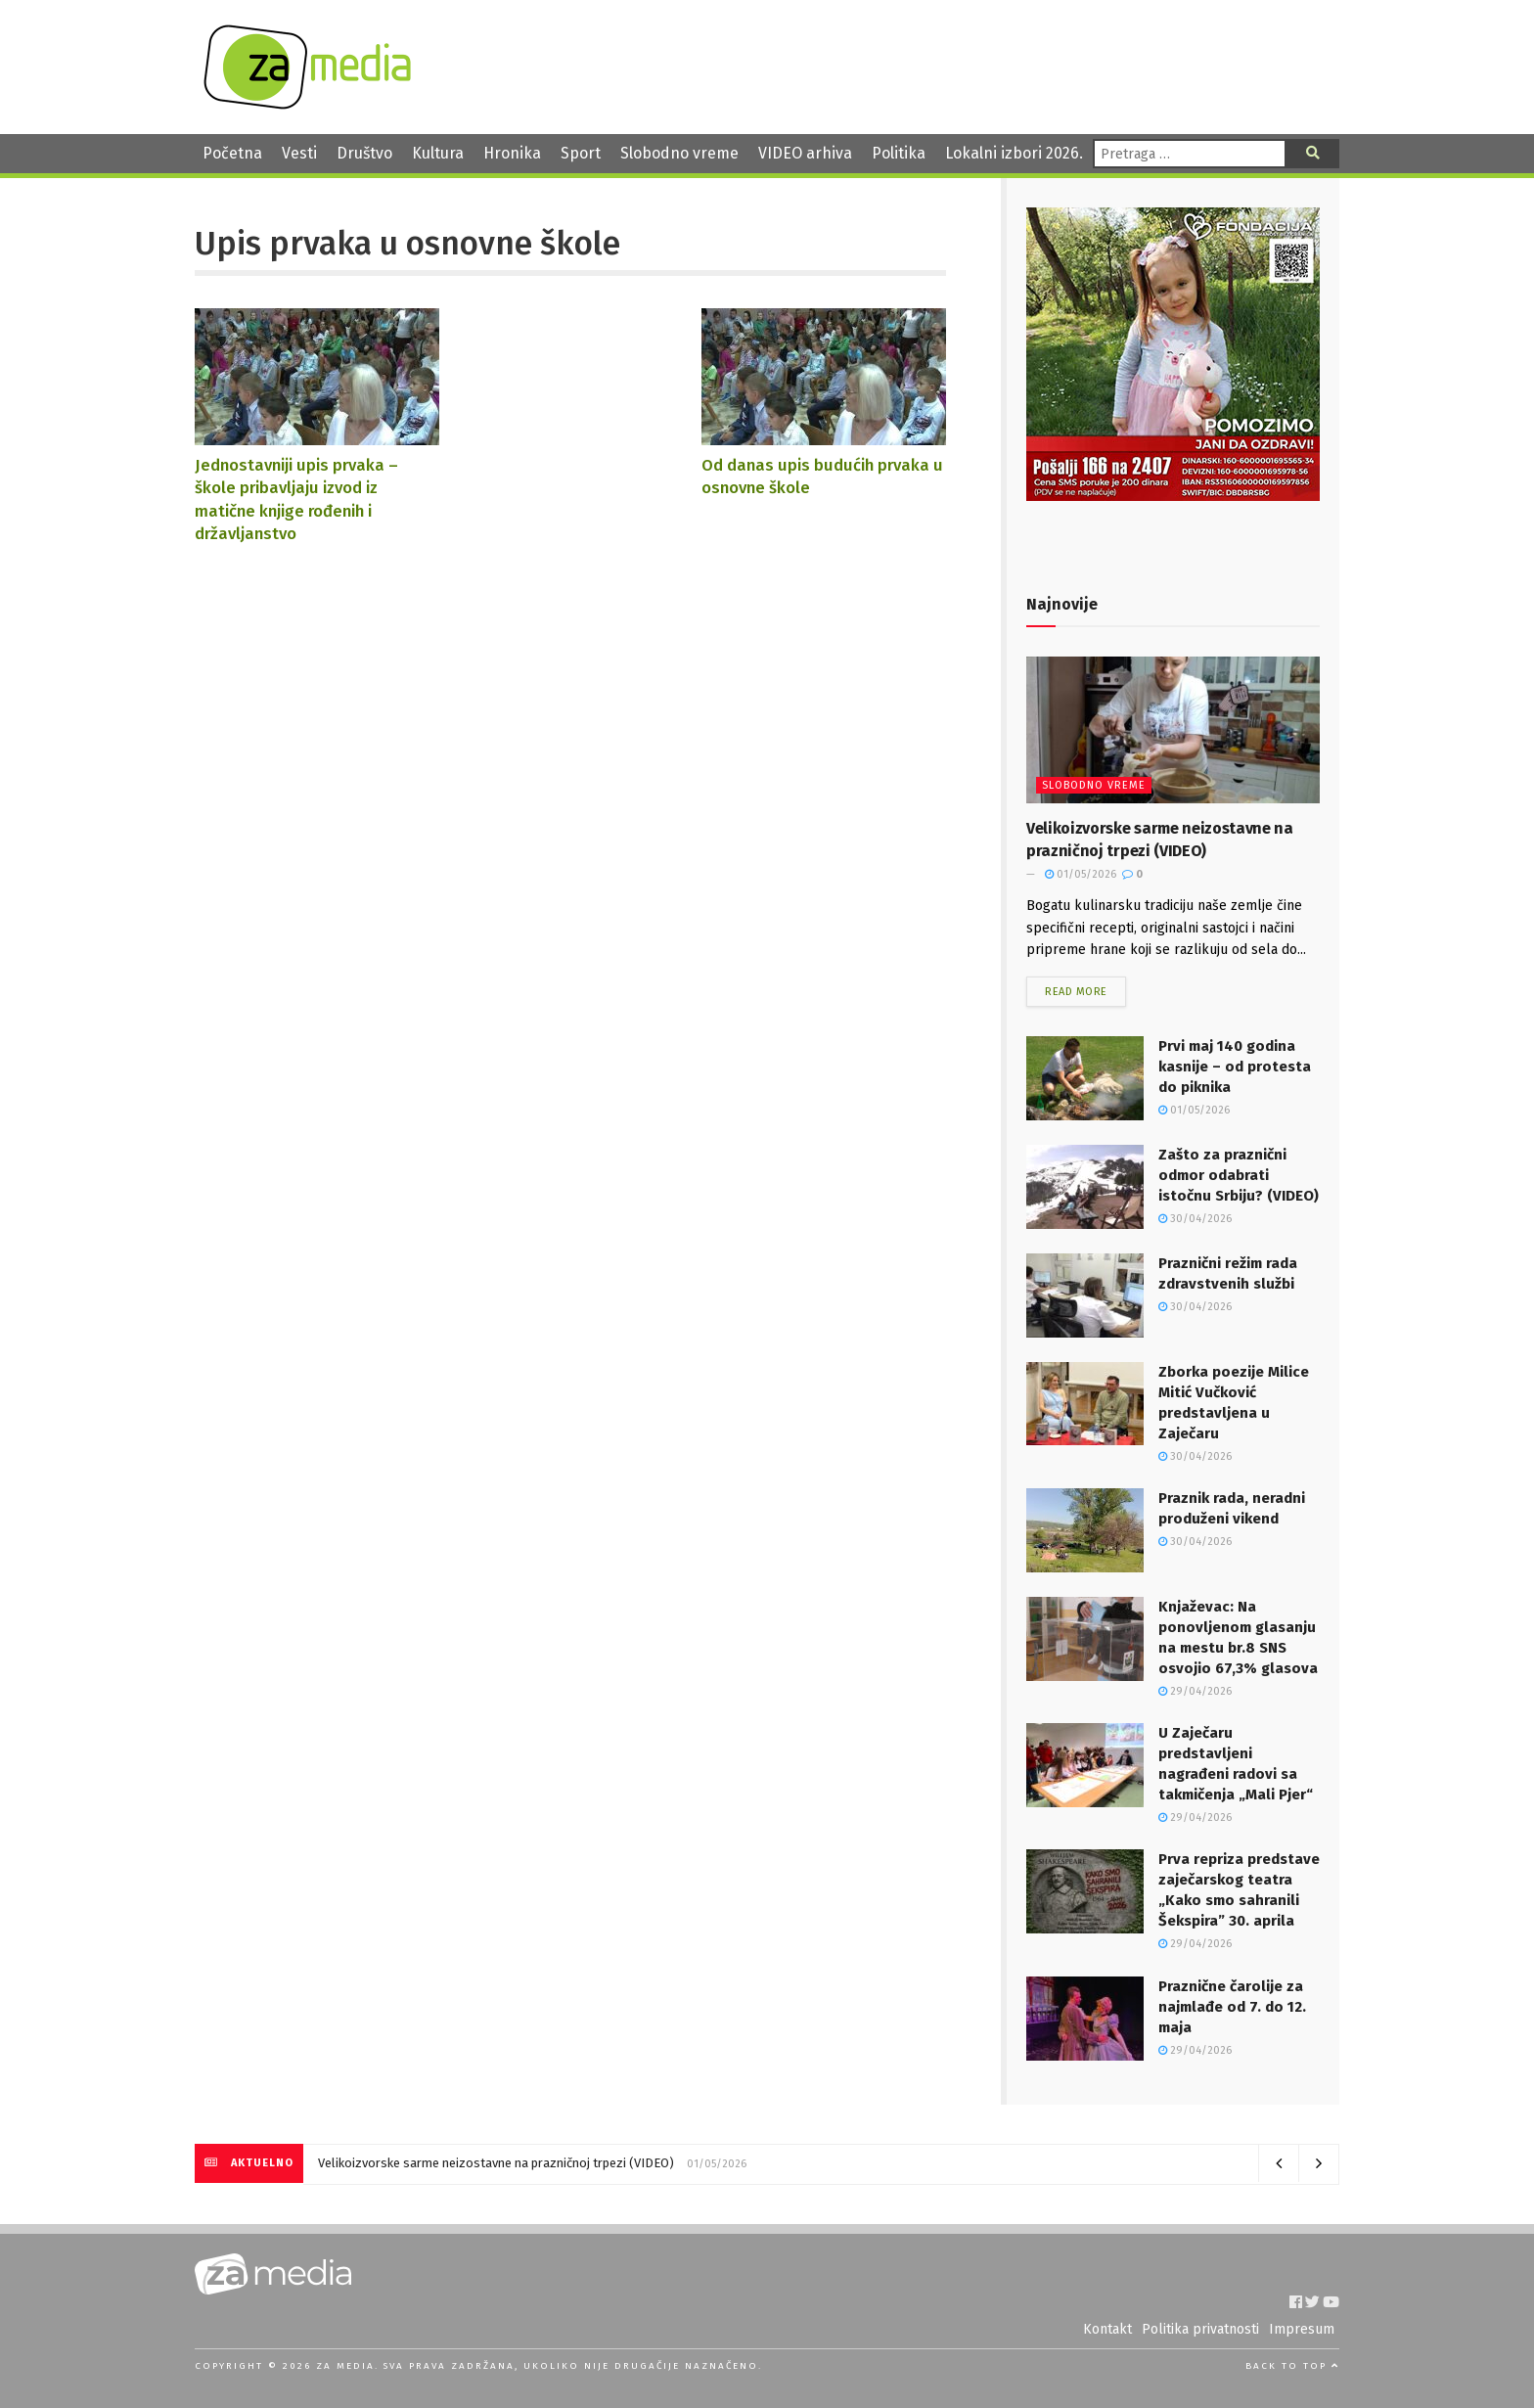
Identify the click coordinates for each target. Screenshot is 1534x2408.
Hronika (512, 153)
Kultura (438, 153)
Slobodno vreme (679, 153)
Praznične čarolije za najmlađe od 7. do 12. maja (1232, 2006)
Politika (898, 153)
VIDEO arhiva (805, 153)
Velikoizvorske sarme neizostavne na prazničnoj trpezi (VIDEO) (496, 2163)
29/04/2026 (1195, 1691)
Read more (1076, 991)
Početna (232, 153)
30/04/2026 (1195, 1218)
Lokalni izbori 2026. (1014, 153)
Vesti (299, 153)
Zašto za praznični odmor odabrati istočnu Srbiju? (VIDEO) (1238, 1175)
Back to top (1292, 2366)
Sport (581, 153)
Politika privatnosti (1200, 2329)
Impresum (1301, 2329)
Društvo (364, 153)
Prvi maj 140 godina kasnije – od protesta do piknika (1234, 1066)
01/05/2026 (1080, 874)
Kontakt (1107, 2329)
